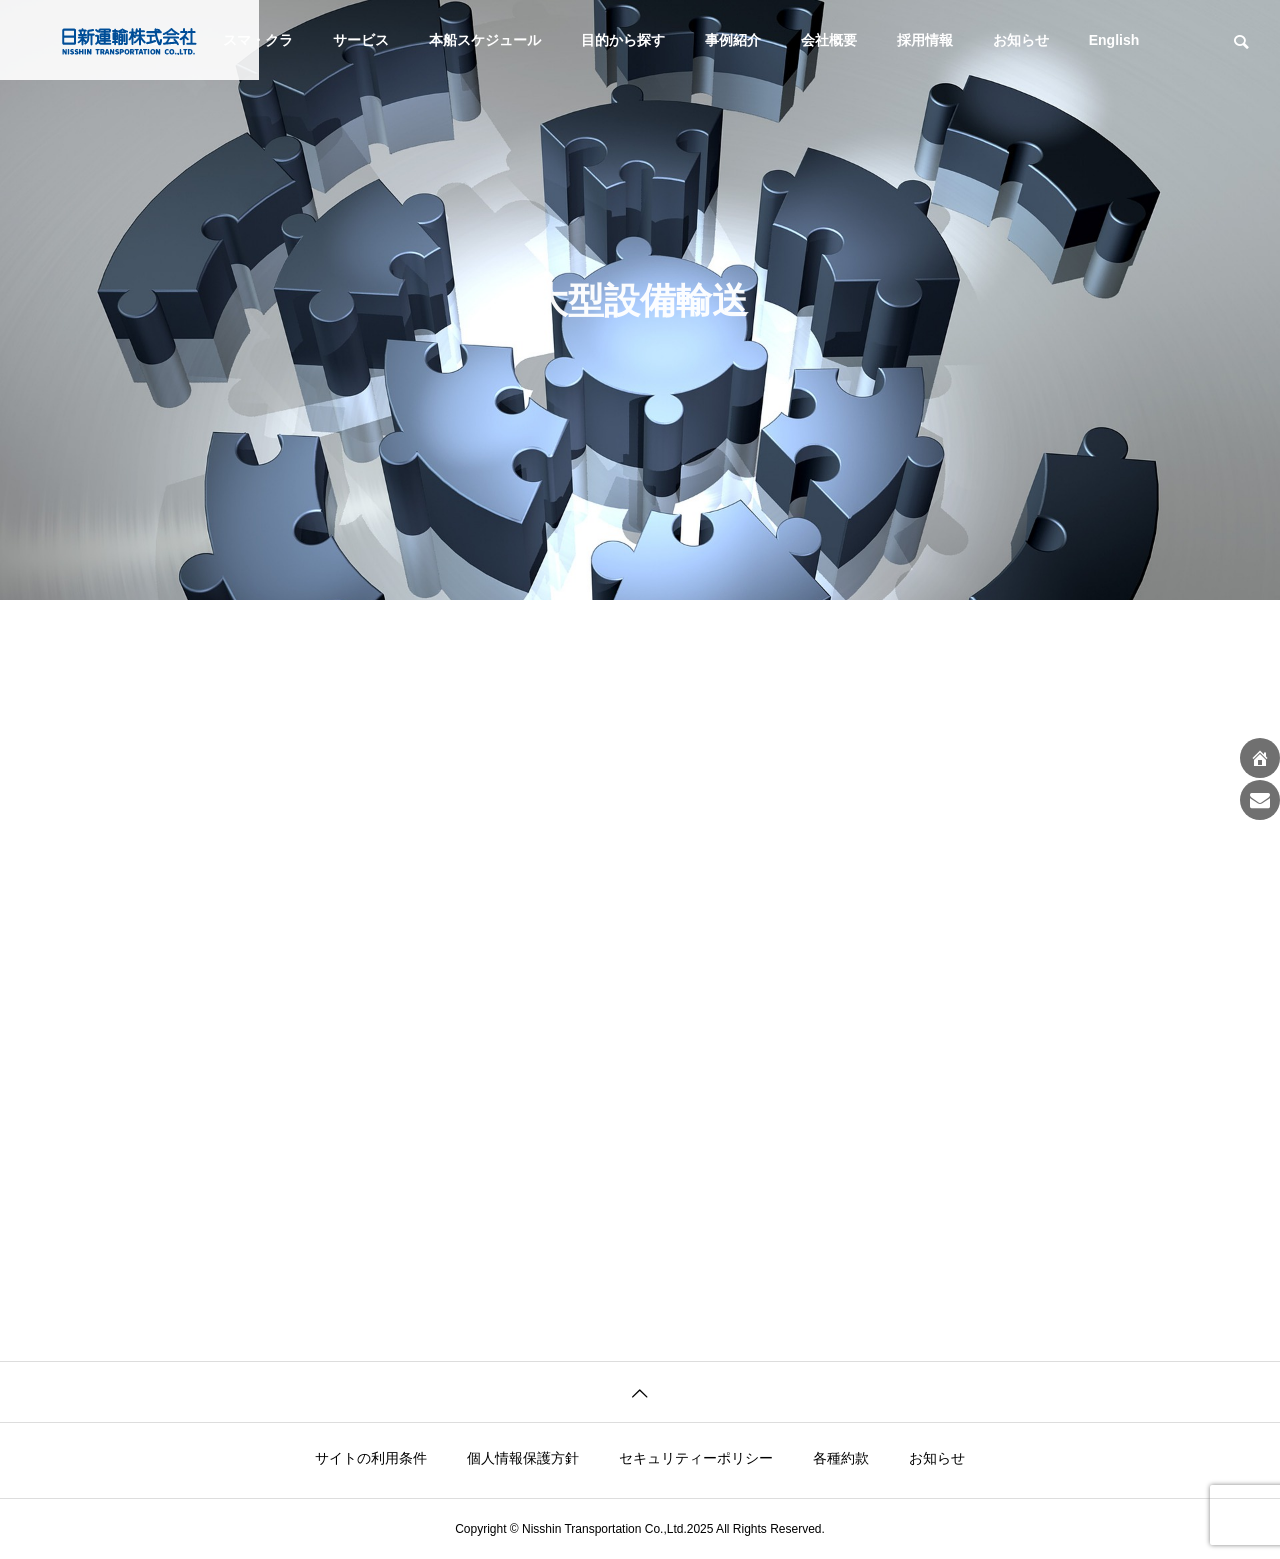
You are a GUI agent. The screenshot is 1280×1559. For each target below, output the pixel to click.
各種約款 (841, 1458)
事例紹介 (733, 40)
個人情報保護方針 (523, 1458)
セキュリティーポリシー (696, 1458)
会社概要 (829, 40)
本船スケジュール (485, 40)
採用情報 (925, 40)
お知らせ (1021, 40)
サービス (361, 40)
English (1114, 40)
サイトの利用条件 (371, 1458)
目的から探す (623, 40)
